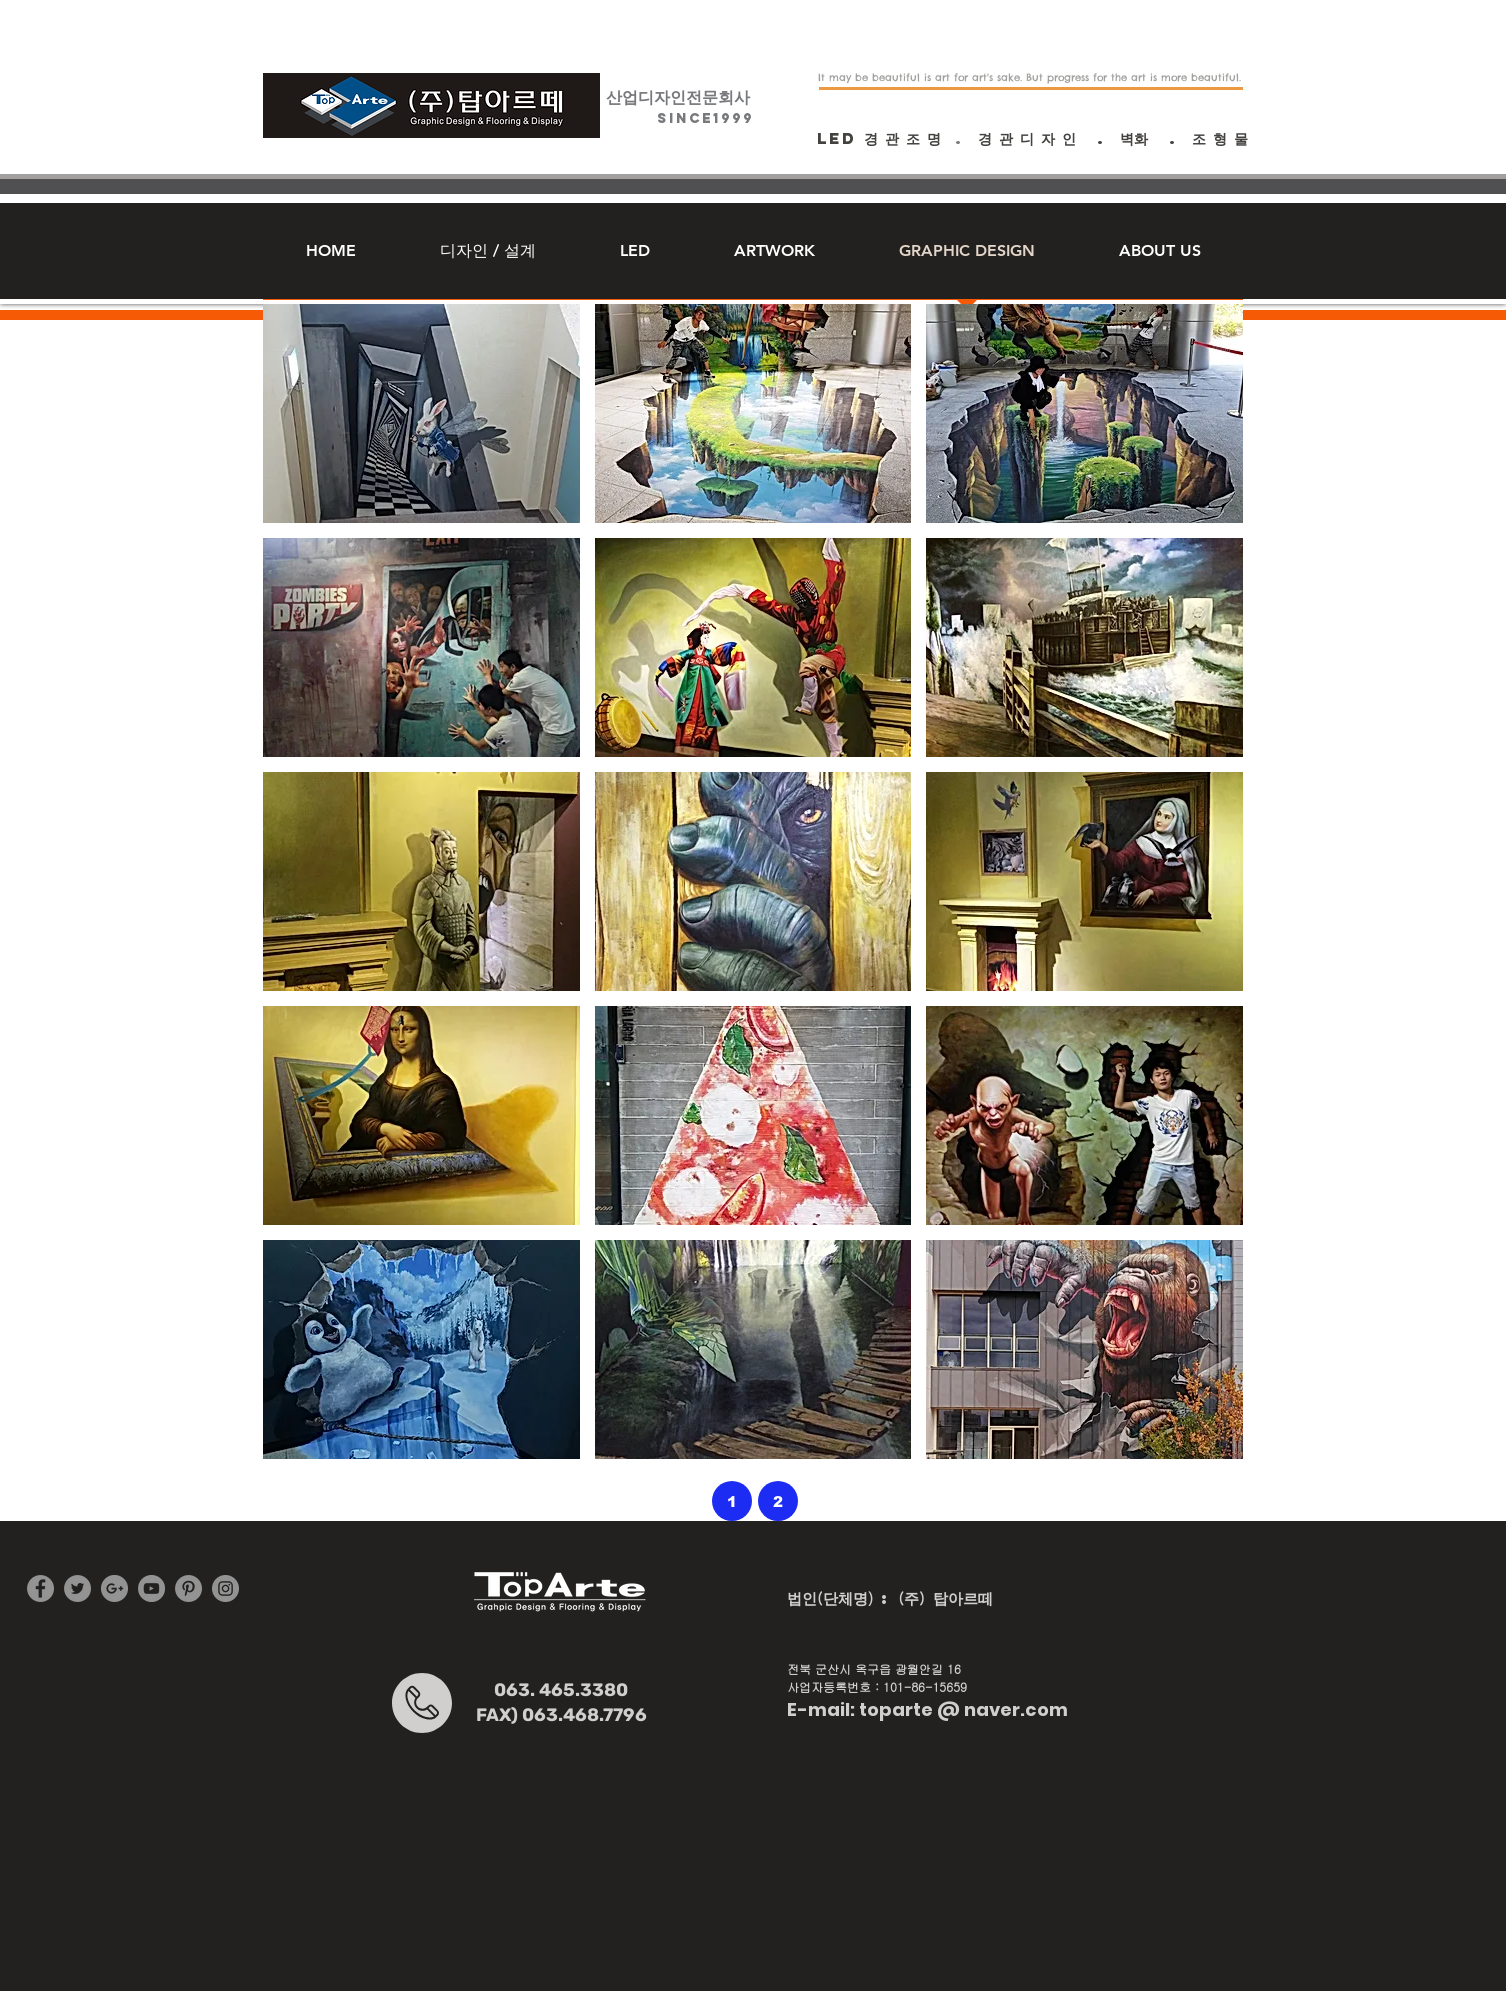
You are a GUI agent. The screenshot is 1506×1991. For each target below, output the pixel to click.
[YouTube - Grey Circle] (151, 1588)
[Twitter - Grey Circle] (77, 1588)
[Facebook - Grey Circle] (40, 1588)
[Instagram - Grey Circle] (225, 1588)
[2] (778, 1501)
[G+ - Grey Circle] (114, 1588)
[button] (421, 413)
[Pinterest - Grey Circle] (188, 1588)
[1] (732, 1501)
